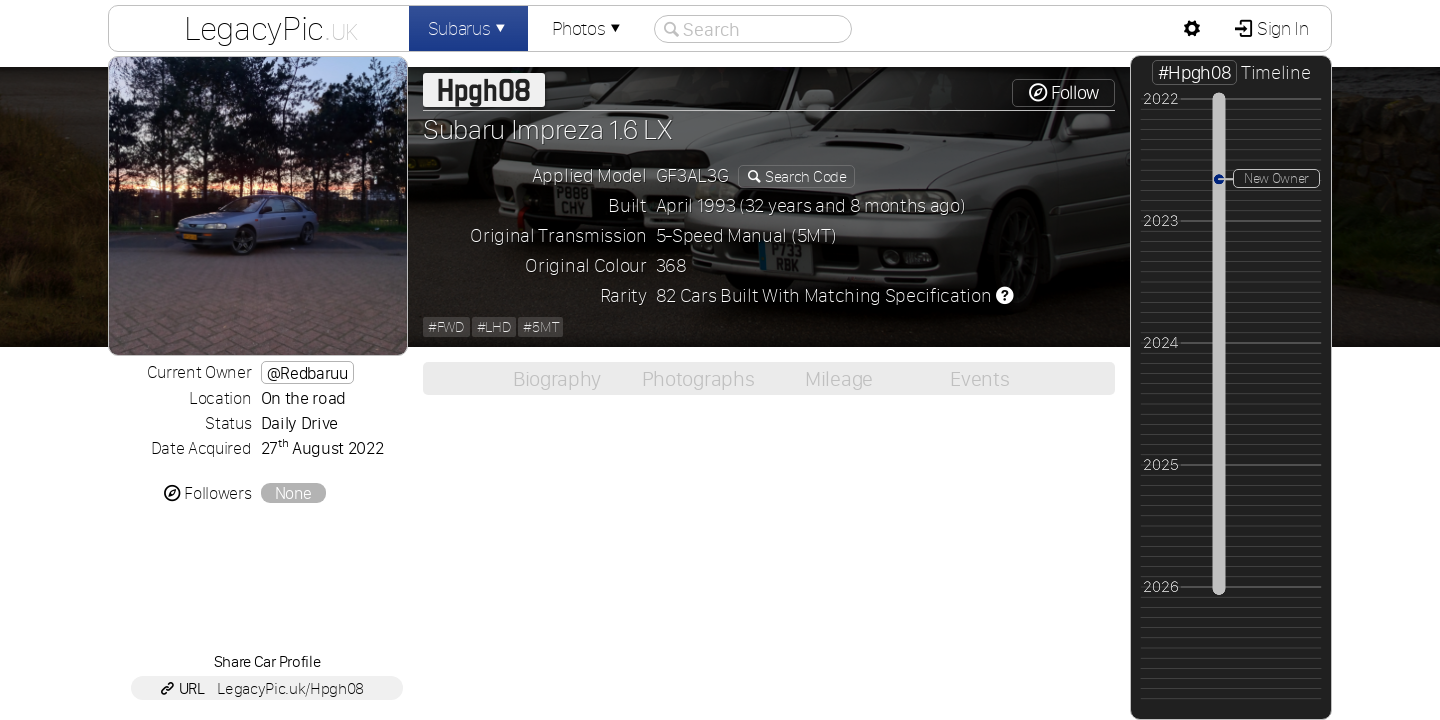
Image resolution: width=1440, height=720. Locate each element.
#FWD (446, 327)
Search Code (804, 176)
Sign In (1280, 28)
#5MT (540, 327)
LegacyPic (271, 28)
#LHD (494, 327)
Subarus (469, 28)
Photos (588, 28)
